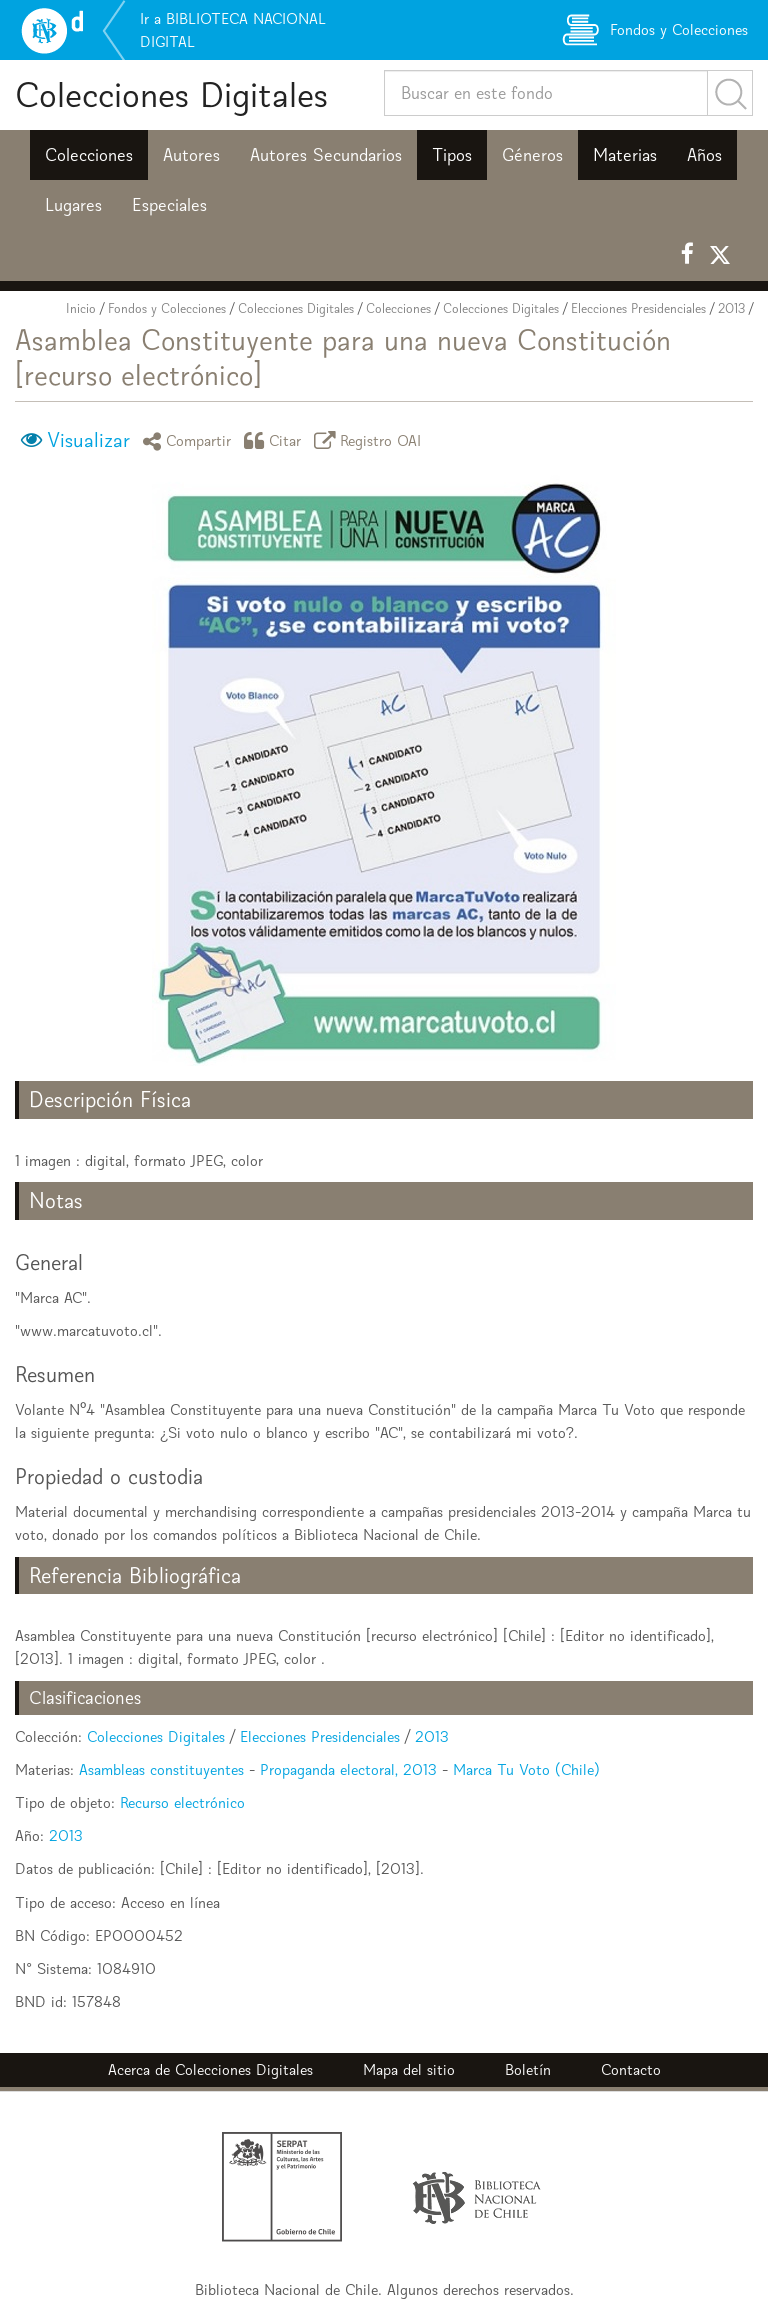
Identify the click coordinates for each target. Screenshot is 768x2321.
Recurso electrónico (182, 1802)
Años (704, 155)
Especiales (169, 205)
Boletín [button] (528, 2069)
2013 (731, 308)
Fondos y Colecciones (167, 308)
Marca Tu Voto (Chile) (526, 1769)
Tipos (452, 155)
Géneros (532, 155)
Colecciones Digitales (171, 94)
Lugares (73, 205)
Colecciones (89, 155)
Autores (191, 155)
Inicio (81, 308)
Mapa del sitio (409, 2069)
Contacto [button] (631, 2069)
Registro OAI (371, 440)
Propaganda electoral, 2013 (348, 1769)
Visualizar (88, 440)
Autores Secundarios (326, 155)
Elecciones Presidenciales (638, 308)
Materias (625, 155)
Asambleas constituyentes (161, 1769)
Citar (276, 440)
